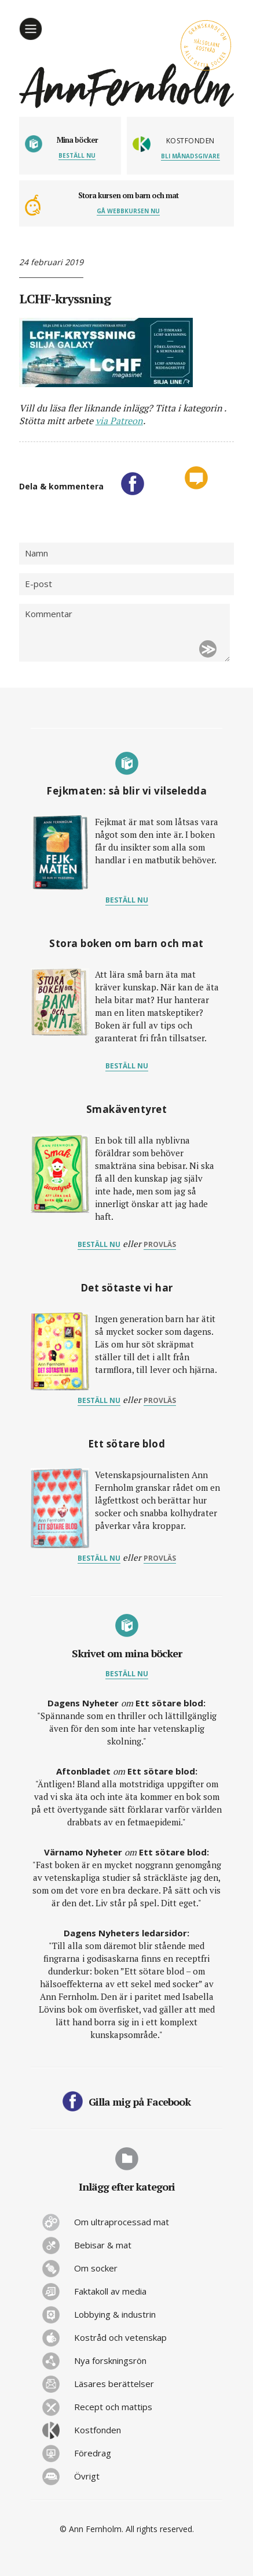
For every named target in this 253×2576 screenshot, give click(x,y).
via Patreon (119, 420)
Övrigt (87, 2476)
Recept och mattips (113, 2406)
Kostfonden (97, 2430)
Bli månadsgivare (190, 156)
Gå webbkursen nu (128, 211)
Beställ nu (77, 155)
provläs (160, 1244)
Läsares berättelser (114, 2383)
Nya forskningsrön (110, 2360)
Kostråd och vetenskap (120, 2337)
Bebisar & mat (102, 2245)
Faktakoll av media (110, 2291)
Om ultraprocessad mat (121, 2222)
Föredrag (92, 2453)
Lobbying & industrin (115, 2314)
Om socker (96, 2268)
